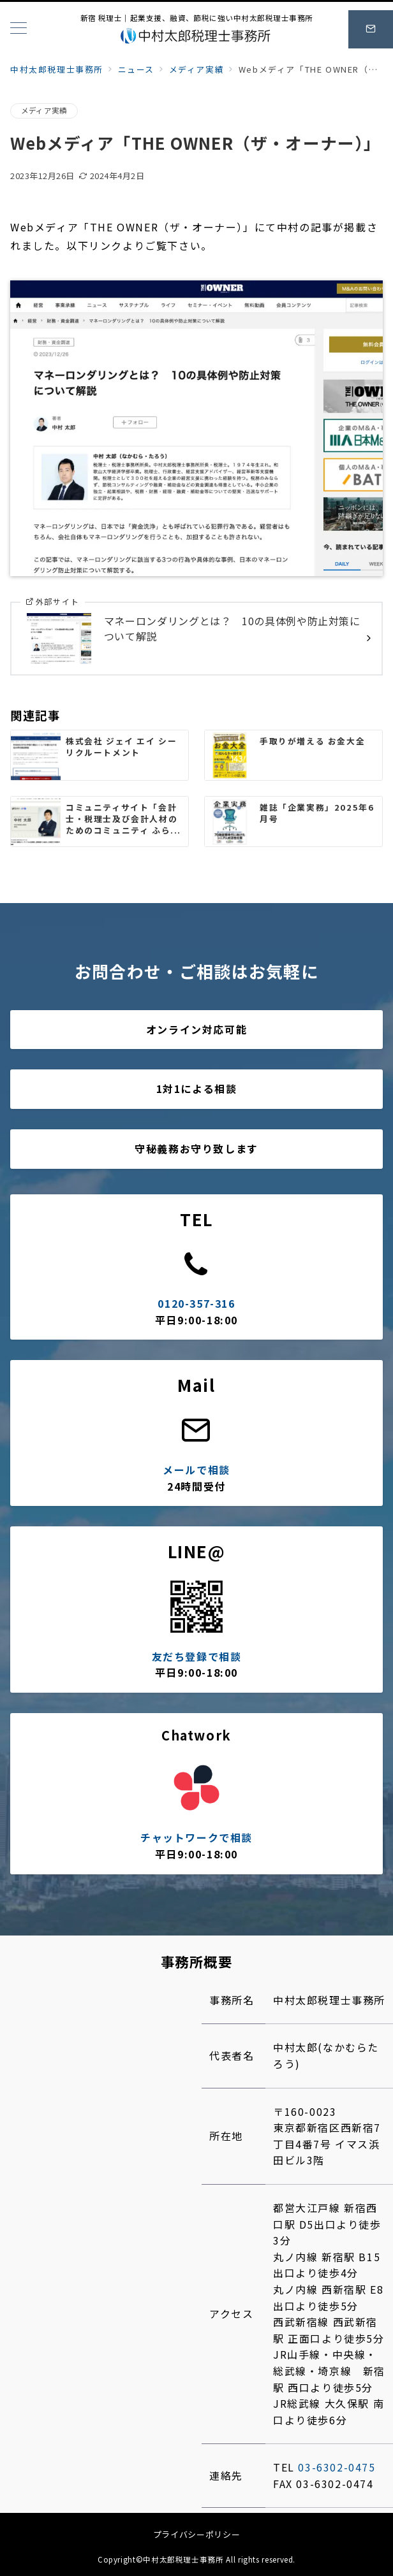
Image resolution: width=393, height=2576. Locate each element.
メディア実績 (44, 110)
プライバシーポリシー (196, 2534)
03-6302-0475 (336, 2467)
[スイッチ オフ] (370, 29)
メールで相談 (196, 1469)
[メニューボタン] (18, 29)
